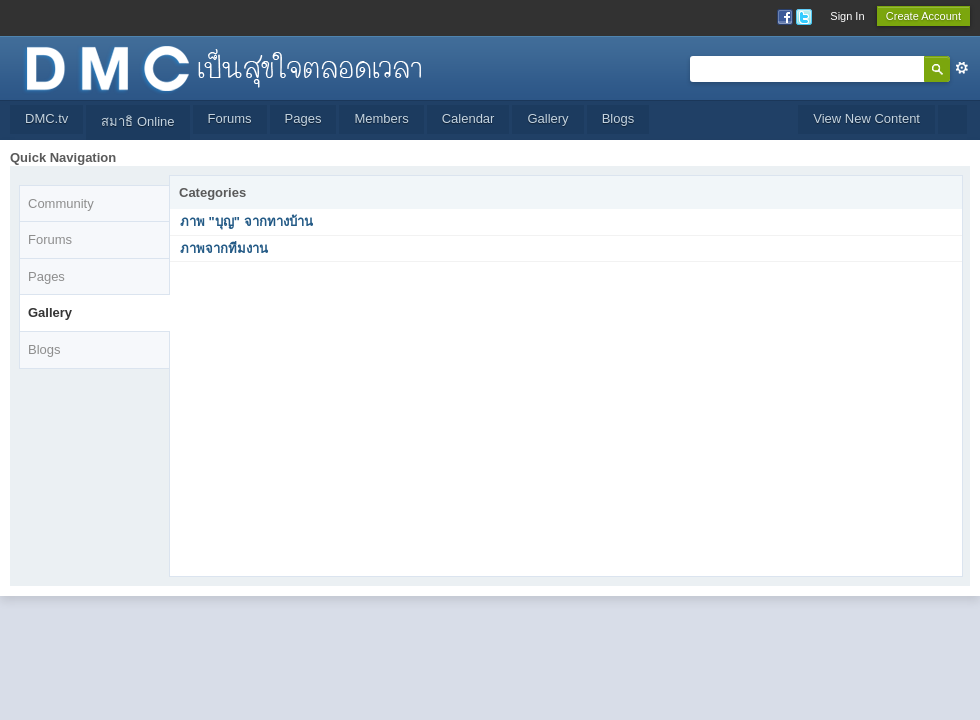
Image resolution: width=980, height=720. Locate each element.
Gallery (547, 118)
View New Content (866, 118)
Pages (303, 118)
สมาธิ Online (137, 121)
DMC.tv (46, 118)
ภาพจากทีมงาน (224, 248)
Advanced (962, 68)
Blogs (618, 118)
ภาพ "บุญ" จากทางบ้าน (246, 221)
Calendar (468, 118)
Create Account (923, 16)
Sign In (847, 16)
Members (381, 118)
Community (61, 203)
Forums (230, 118)
